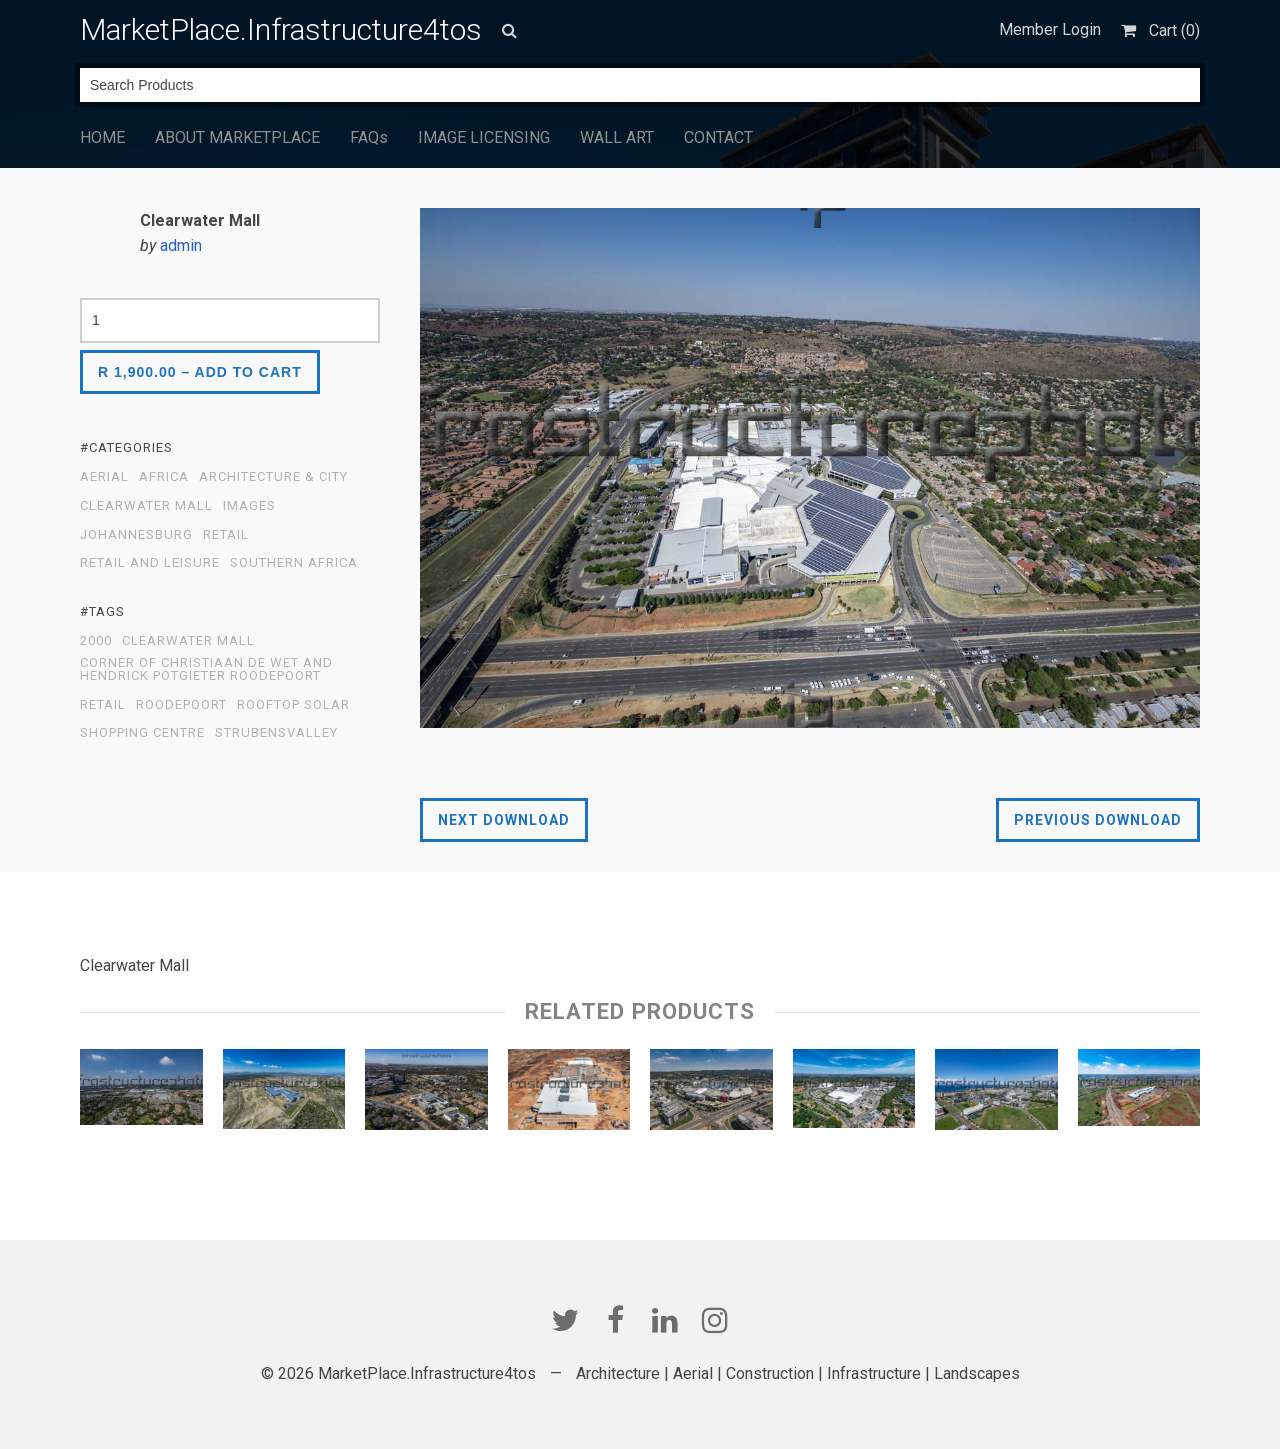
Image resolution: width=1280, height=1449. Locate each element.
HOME (102, 137)
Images (249, 506)
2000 (96, 641)
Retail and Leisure (150, 563)
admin (181, 245)
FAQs (369, 137)
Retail (226, 535)
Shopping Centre (142, 733)
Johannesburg (136, 535)
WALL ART (617, 137)
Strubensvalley (276, 733)
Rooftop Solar (293, 705)
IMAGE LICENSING (484, 137)
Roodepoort (181, 705)
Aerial (104, 477)
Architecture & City (273, 477)
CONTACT (718, 137)
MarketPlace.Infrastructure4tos (281, 29)
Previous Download (1098, 820)
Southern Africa (294, 563)
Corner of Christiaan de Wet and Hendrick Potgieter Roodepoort (206, 669)
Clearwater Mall (146, 506)
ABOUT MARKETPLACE (237, 137)
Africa (164, 477)
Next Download (504, 820)
